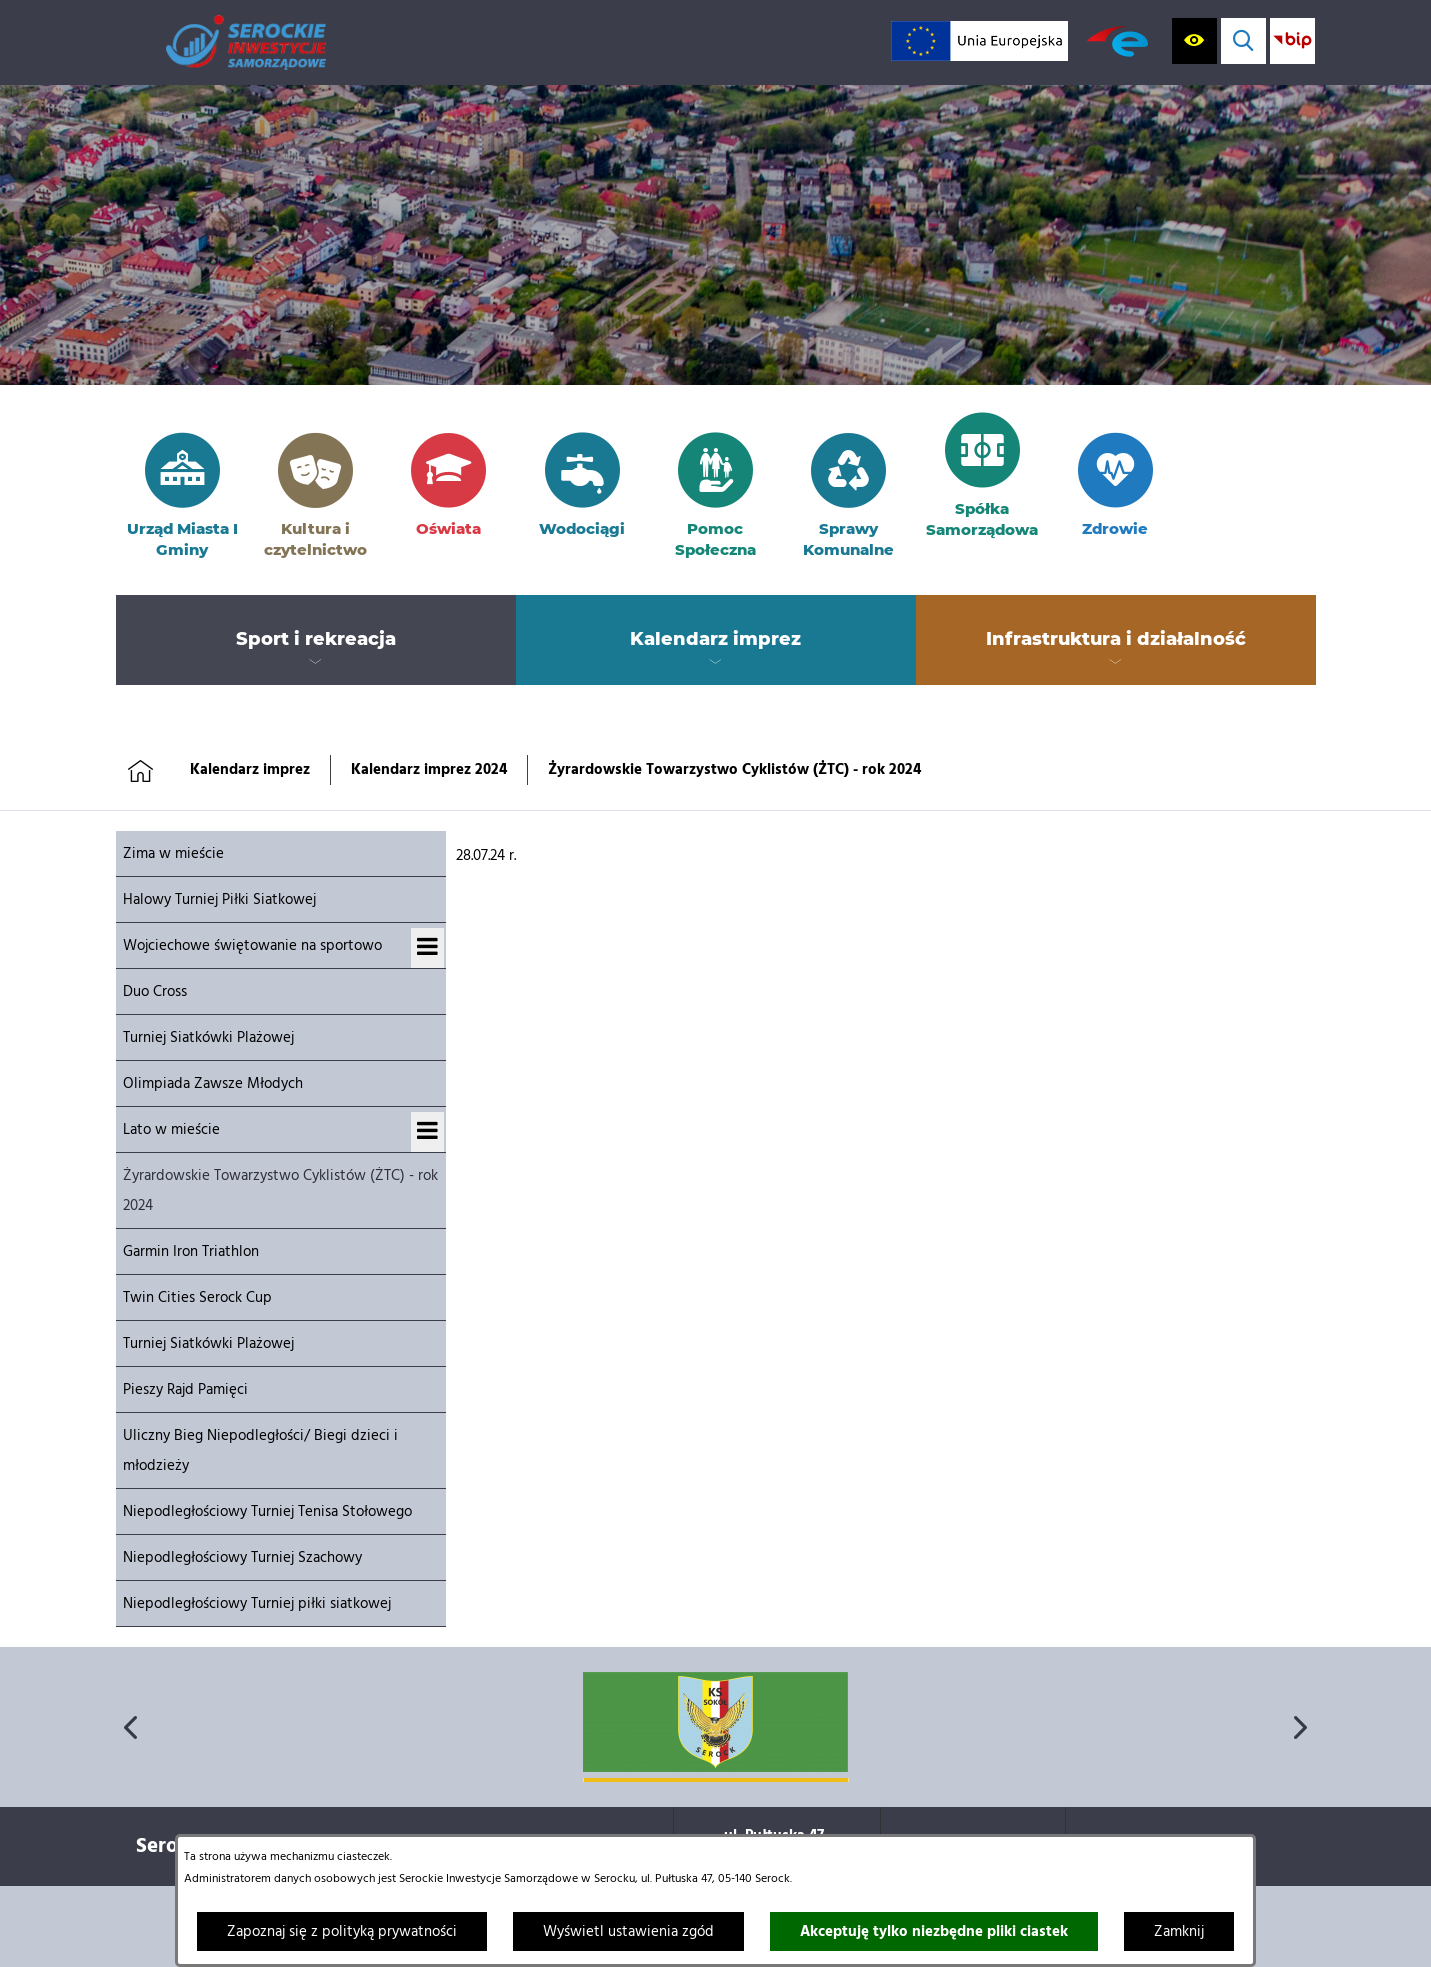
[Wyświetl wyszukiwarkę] (1243, 40)
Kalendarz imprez (250, 770)
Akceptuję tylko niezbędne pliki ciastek (934, 1932)
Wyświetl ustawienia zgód (628, 1932)
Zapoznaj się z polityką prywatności (342, 1932)
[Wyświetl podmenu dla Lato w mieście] (427, 1132)
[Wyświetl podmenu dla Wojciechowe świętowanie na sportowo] (427, 948)
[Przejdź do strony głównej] (246, 42)
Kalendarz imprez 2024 (429, 770)
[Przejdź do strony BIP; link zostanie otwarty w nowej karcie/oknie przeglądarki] (1292, 40)
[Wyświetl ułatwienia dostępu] (1194, 40)
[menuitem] (316, 640)
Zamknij (1179, 1932)
